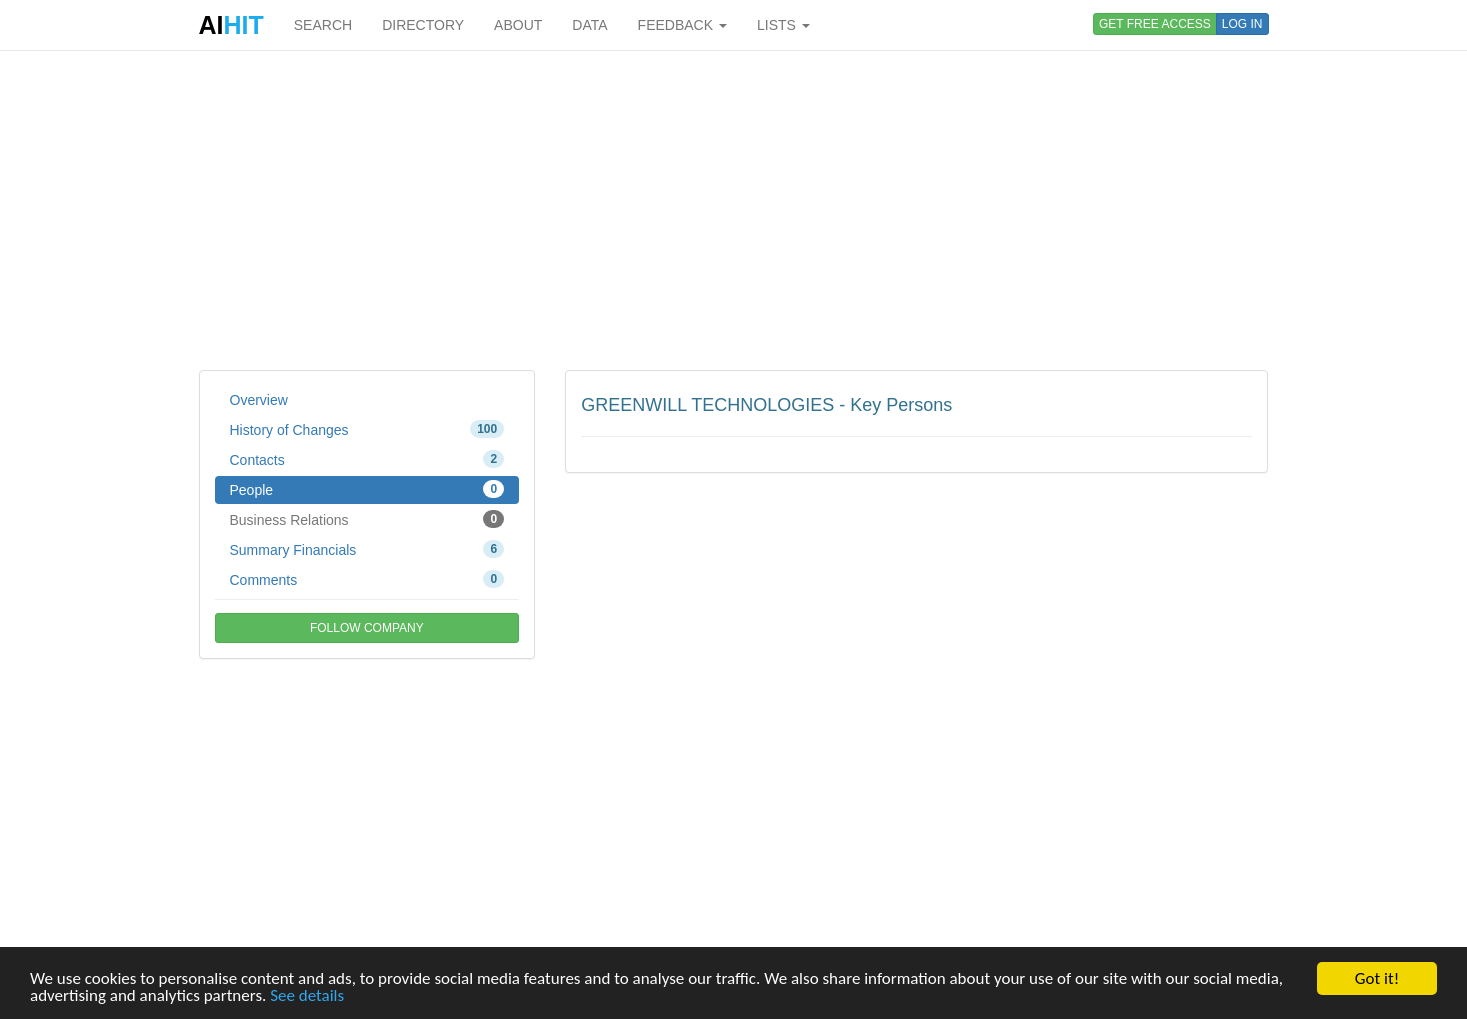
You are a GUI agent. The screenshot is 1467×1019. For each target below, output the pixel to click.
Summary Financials (367, 549)
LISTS (783, 25)
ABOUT (518, 25)
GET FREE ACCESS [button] (1155, 24)
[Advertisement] (734, 210)
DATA (589, 25)
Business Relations (367, 519)
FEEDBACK (682, 25)
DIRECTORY (423, 25)
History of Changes (367, 429)
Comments (367, 579)
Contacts (367, 459)
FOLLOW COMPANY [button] (367, 628)
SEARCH (323, 25)
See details (307, 996)
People (367, 489)
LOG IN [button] (1242, 24)
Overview (259, 400)
